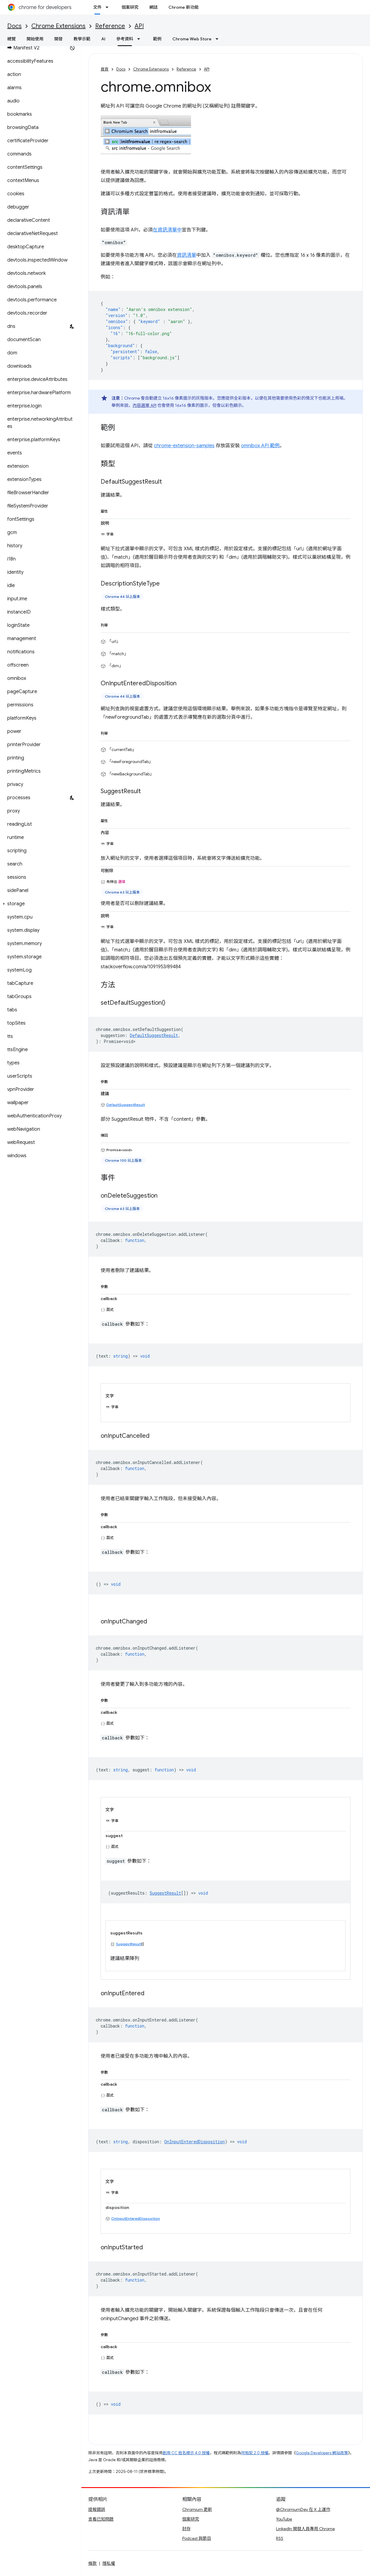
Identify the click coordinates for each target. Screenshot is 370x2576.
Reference (110, 26)
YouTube (284, 2519)
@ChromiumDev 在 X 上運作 (303, 2509)
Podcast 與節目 (196, 2538)
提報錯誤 (96, 2509)
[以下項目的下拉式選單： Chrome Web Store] (219, 38)
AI (103, 39)
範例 (157, 39)
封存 (186, 2528)
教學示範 (82, 39)
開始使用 (35, 39)
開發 (58, 39)
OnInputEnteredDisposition (135, 2218)
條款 (92, 2563)
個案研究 (129, 7)
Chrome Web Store (192, 39)
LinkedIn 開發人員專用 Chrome (305, 2528)
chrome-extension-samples (184, 446)
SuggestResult (129, 1944)
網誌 (153, 7)
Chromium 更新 (197, 2509)
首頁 (104, 69)
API (139, 26)
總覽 (11, 39)
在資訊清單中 (167, 230)
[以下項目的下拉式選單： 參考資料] (140, 38)
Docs (14, 26)
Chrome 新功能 (183, 7)
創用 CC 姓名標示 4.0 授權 (186, 2452)
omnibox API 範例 (260, 446)
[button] (39, 903)
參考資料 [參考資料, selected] (124, 39)
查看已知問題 (101, 2519)
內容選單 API (144, 405)
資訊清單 (186, 255)
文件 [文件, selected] (97, 7)
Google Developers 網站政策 (322, 2452)
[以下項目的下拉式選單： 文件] (109, 7)
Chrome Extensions (58, 26)
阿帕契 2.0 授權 (254, 2452)
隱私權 (108, 2563)
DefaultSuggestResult (125, 1104)
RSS (279, 2538)
